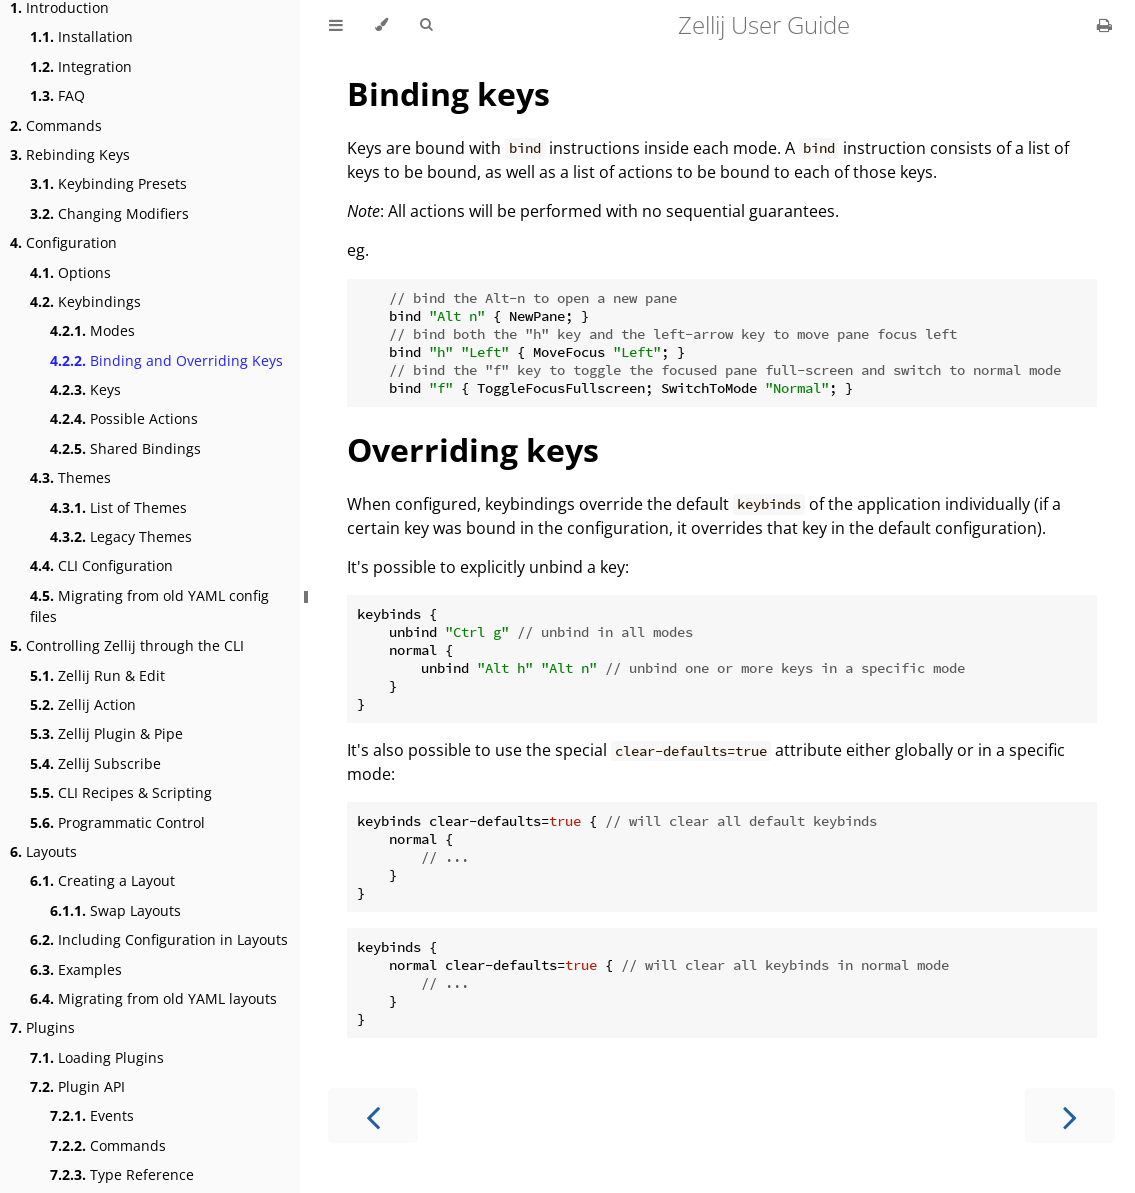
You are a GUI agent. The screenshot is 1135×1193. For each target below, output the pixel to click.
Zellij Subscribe (95, 763)
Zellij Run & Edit (97, 675)
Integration (81, 66)
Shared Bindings (125, 448)
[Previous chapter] (373, 1115)
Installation (81, 36)
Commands (56, 125)
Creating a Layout (102, 880)
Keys (85, 389)
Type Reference (122, 1174)
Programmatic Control (117, 822)
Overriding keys (473, 449)
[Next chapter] (1070, 1115)
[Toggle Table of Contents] (336, 25)
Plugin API (77, 1086)
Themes (70, 477)
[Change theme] (381, 25)
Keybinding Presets (108, 183)
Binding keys (448, 93)
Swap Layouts (115, 910)
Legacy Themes (121, 536)
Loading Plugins (97, 1057)
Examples (76, 969)
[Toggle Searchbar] (426, 25)
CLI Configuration (101, 565)
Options (70, 272)
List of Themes (118, 507)
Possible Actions (124, 418)
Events (92, 1115)
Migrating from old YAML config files (149, 606)
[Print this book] (1104, 25)
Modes (92, 330)
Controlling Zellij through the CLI (127, 645)
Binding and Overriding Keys (166, 360)
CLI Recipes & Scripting (121, 792)
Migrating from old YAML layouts (153, 998)
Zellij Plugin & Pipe (106, 733)
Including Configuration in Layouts (159, 939)
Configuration (63, 242)
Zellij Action (83, 704)
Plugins (42, 1027)
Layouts (43, 851)
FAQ (57, 95)
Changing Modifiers (109, 213)
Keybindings (85, 301)
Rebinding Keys (70, 154)
